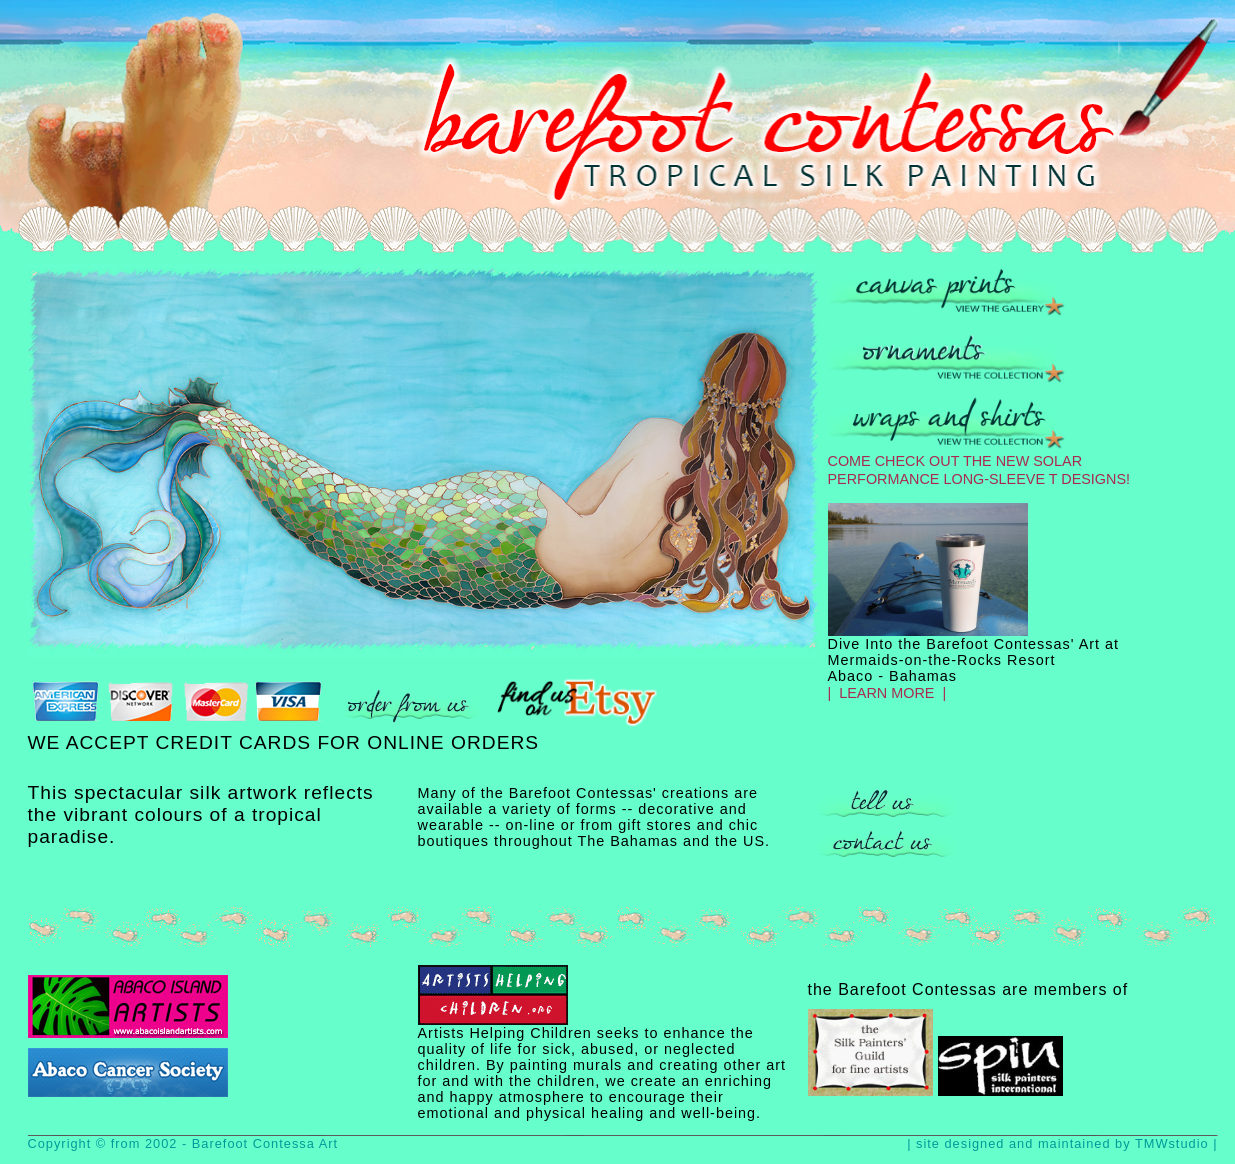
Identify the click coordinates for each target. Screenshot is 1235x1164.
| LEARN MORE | (887, 693)
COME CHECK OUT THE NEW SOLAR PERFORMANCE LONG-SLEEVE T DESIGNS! (979, 463)
